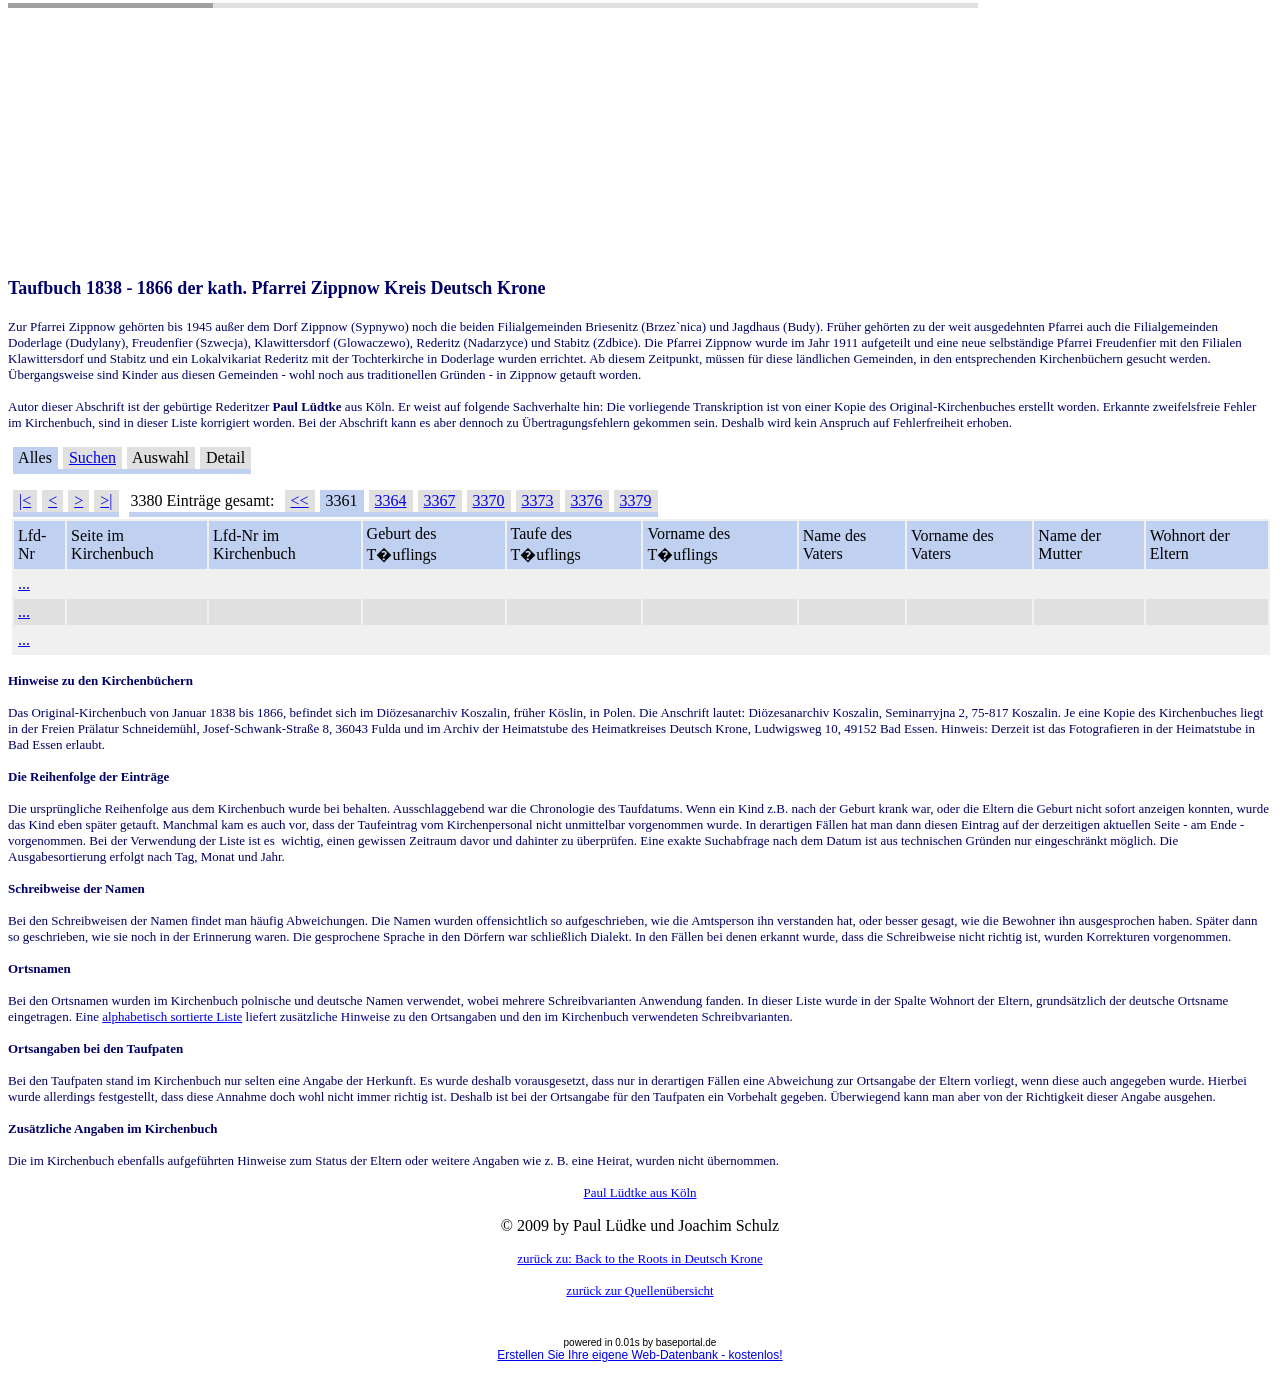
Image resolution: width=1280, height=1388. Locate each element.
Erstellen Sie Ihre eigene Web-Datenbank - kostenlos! (639, 1355)
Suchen (92, 457)
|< (25, 500)
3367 (440, 500)
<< (300, 500)
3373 (538, 500)
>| (106, 500)
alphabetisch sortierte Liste (172, 1016)
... (24, 583)
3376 (587, 500)
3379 (636, 500)
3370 (489, 500)
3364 (391, 500)
